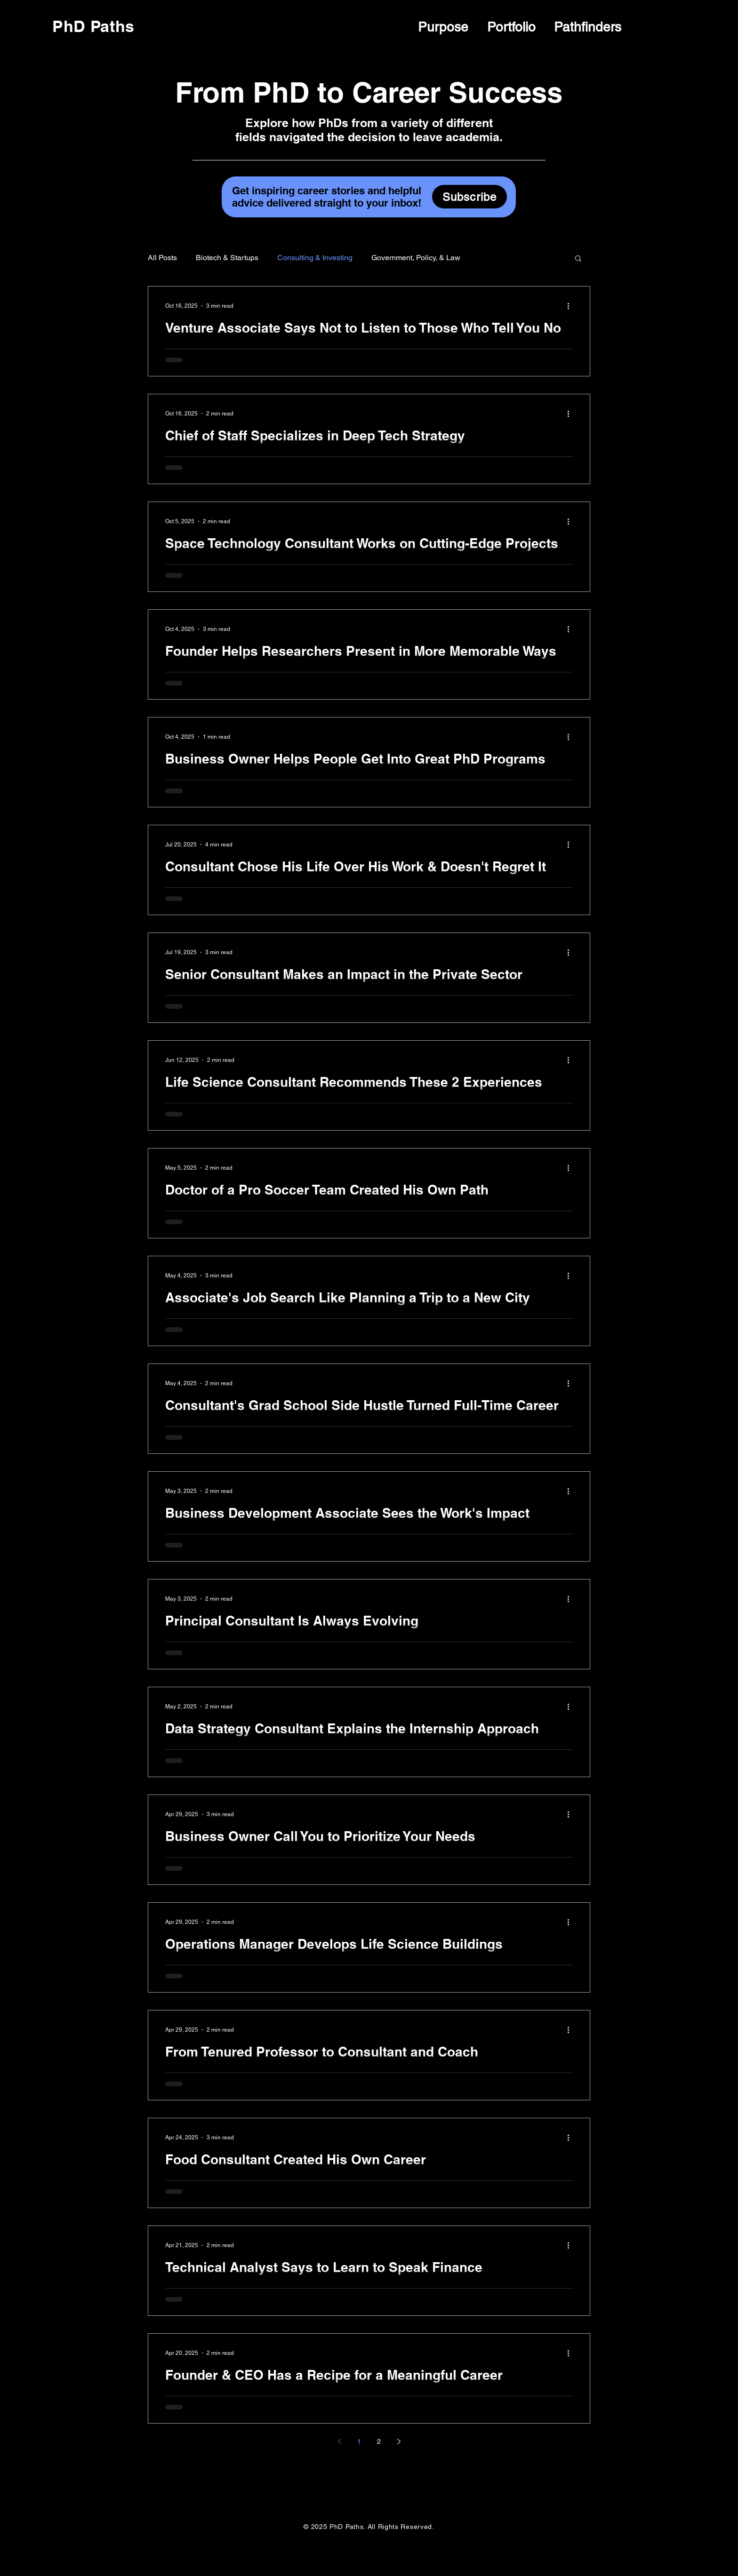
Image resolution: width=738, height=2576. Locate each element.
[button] (578, 259)
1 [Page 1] (359, 2441)
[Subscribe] (469, 196)
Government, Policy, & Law (415, 257)
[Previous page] (339, 2441)
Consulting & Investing (315, 257)
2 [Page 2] (379, 2441)
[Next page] (398, 2441)
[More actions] (571, 305)
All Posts (162, 257)
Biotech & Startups (227, 257)
